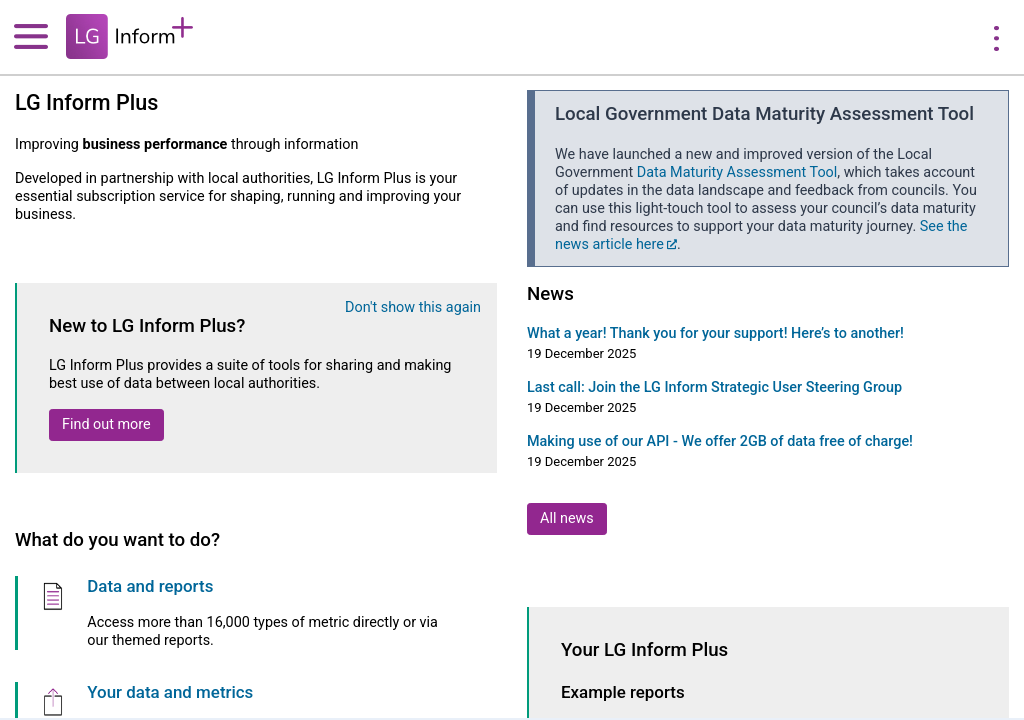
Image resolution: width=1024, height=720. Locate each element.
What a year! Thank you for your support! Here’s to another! (715, 333)
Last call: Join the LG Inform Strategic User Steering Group (714, 387)
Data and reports (150, 586)
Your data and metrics (170, 692)
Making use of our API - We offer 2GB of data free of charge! (720, 441)
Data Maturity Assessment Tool (737, 172)
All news (567, 518)
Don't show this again (413, 307)
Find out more (106, 424)
